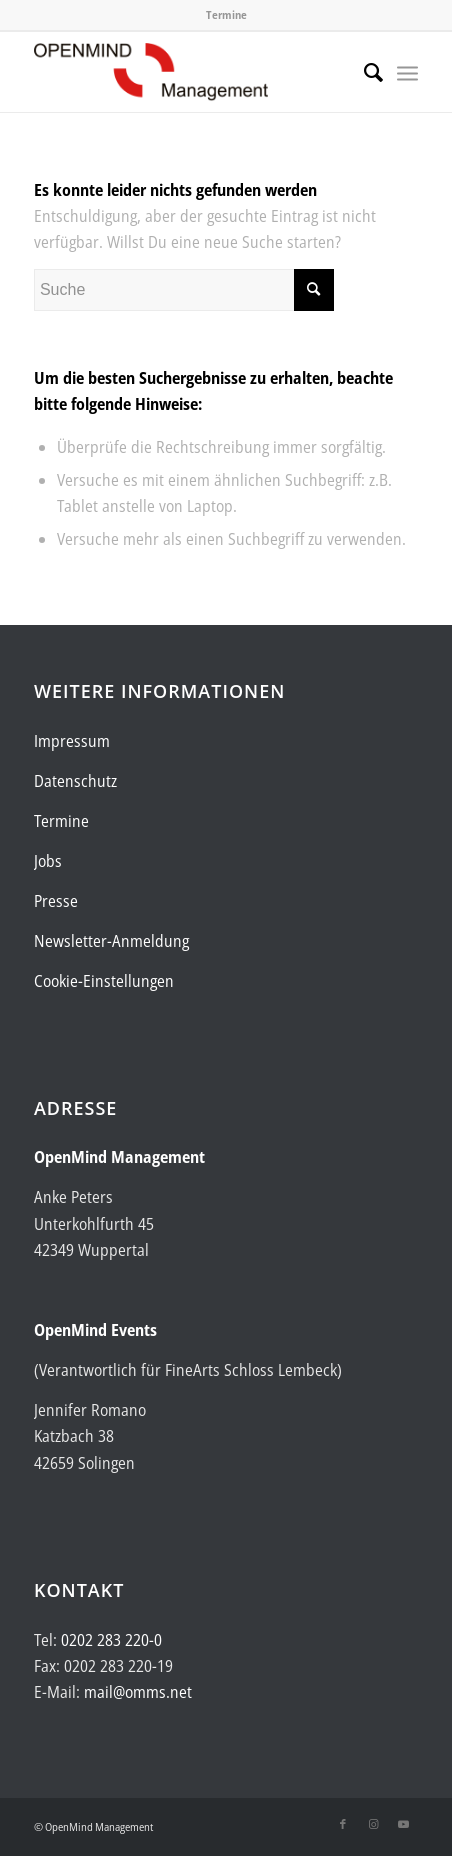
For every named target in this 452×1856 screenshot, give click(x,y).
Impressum (72, 741)
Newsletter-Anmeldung (111, 941)
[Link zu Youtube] (403, 1824)
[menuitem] (363, 72)
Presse (56, 901)
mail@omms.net (138, 1692)
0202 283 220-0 (111, 1640)
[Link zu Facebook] (343, 1824)
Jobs (48, 861)
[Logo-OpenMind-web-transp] (187, 72)
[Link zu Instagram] (373, 1824)
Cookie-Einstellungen (104, 981)
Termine (226, 14)
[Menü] (407, 72)
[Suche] (363, 72)
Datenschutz (75, 781)
